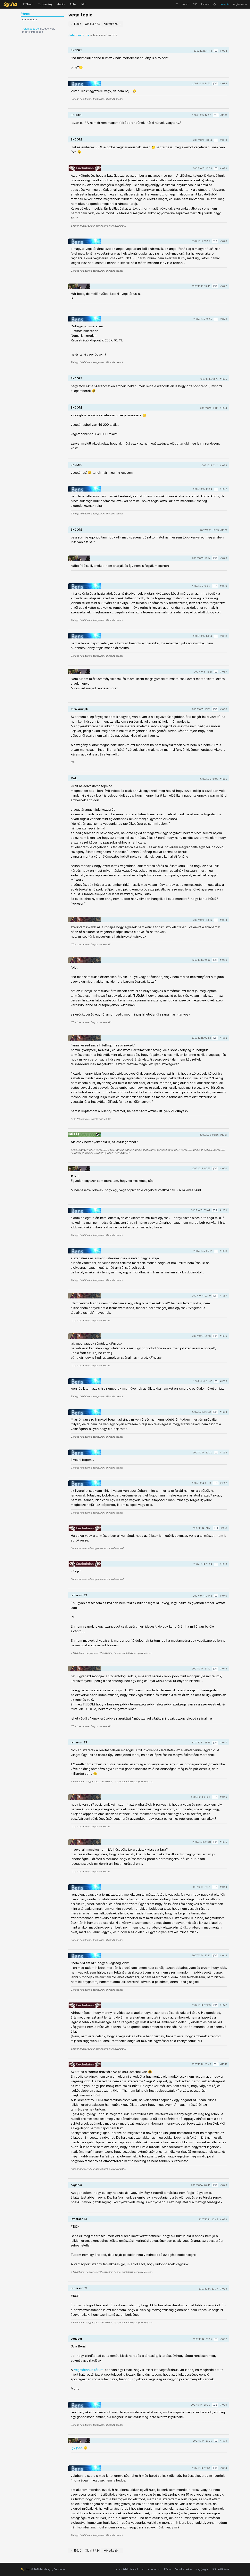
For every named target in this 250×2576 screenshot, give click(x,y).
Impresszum (154, 2569)
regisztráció (240, 4)
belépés (224, 4)
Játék (61, 4)
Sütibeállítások (220, 2569)
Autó (73, 4)
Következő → (112, 23)
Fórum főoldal (29, 19)
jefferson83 (79, 1595)
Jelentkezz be (30, 28)
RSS (195, 4)
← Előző (76, 23)
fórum (185, 4)
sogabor (76, 2185)
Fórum (167, 2569)
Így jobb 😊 (79, 2448)
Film (83, 4)
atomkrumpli (79, 709)
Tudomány (45, 4)
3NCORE (76, 50)
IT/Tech (28, 4)
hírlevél (205, 4)
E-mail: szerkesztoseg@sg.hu (192, 2569)
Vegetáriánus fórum (88, 2370)
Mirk (74, 778)
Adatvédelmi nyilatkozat (130, 2569)
